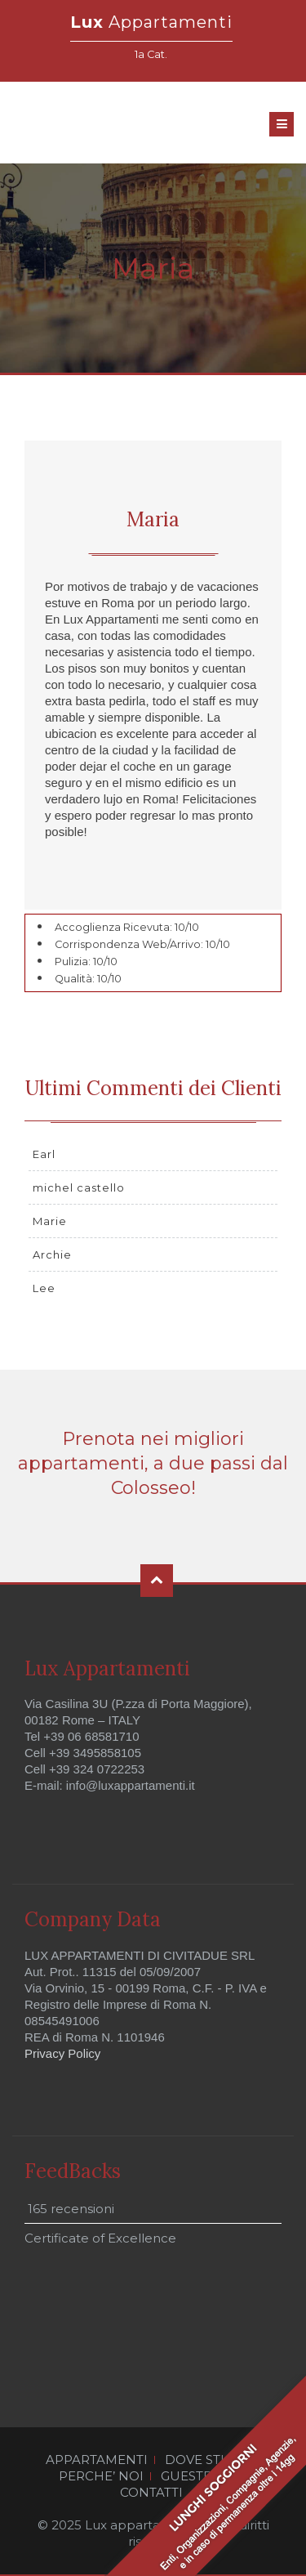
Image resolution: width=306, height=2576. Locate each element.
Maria (153, 519)
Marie (50, 1221)
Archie (52, 1254)
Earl (44, 1154)
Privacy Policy (62, 2053)
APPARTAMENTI (97, 2460)
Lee (44, 1288)
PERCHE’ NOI (101, 2476)
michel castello (79, 1187)
